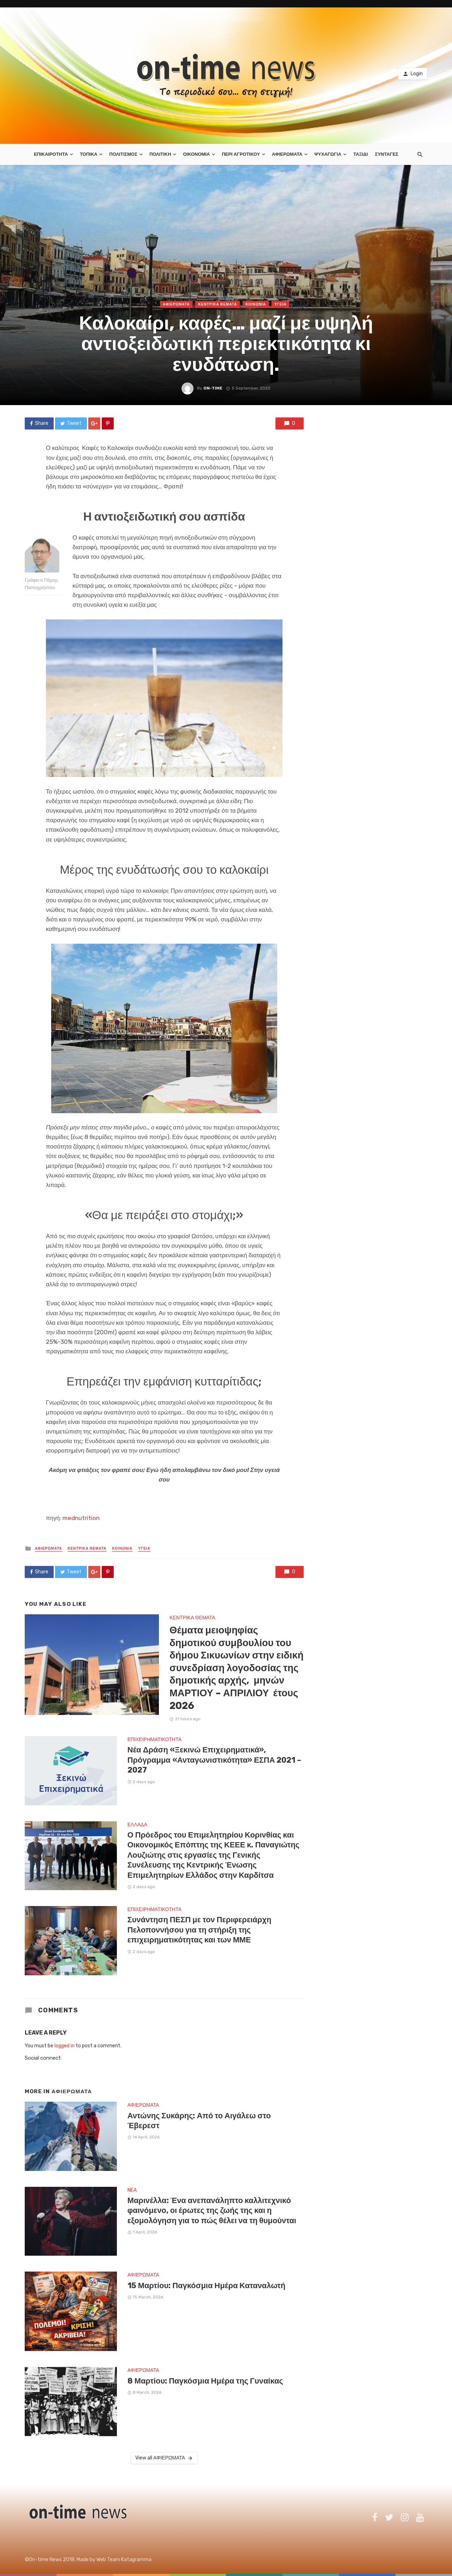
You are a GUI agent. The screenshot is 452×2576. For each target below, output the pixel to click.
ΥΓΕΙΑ (280, 304)
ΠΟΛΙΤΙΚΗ (160, 154)
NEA (132, 2190)
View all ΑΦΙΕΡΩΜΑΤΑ (164, 2458)
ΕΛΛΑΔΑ (137, 1825)
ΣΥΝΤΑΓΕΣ (386, 154)
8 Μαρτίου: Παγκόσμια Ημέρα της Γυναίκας (205, 2380)
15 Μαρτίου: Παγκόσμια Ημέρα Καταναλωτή (206, 2285)
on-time (212, 388)
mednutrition (81, 1517)
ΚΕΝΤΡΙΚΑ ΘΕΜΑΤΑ (217, 304)
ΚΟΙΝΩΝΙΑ (255, 304)
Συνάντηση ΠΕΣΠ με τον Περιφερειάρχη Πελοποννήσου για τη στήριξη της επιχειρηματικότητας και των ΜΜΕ (199, 1929)
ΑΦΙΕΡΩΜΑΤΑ (287, 154)
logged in (64, 2046)
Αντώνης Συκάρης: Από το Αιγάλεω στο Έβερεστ (199, 2120)
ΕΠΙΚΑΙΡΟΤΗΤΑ (51, 154)
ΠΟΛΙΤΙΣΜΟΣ (123, 154)
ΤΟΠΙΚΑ (88, 154)
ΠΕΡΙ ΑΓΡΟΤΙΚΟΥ (241, 154)
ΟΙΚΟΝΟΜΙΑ (196, 154)
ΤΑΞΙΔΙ (360, 154)
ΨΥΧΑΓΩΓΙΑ (327, 154)
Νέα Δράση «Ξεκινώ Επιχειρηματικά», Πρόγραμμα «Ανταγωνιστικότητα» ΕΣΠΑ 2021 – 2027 (214, 1759)
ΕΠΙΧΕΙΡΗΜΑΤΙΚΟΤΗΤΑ (154, 1740)
